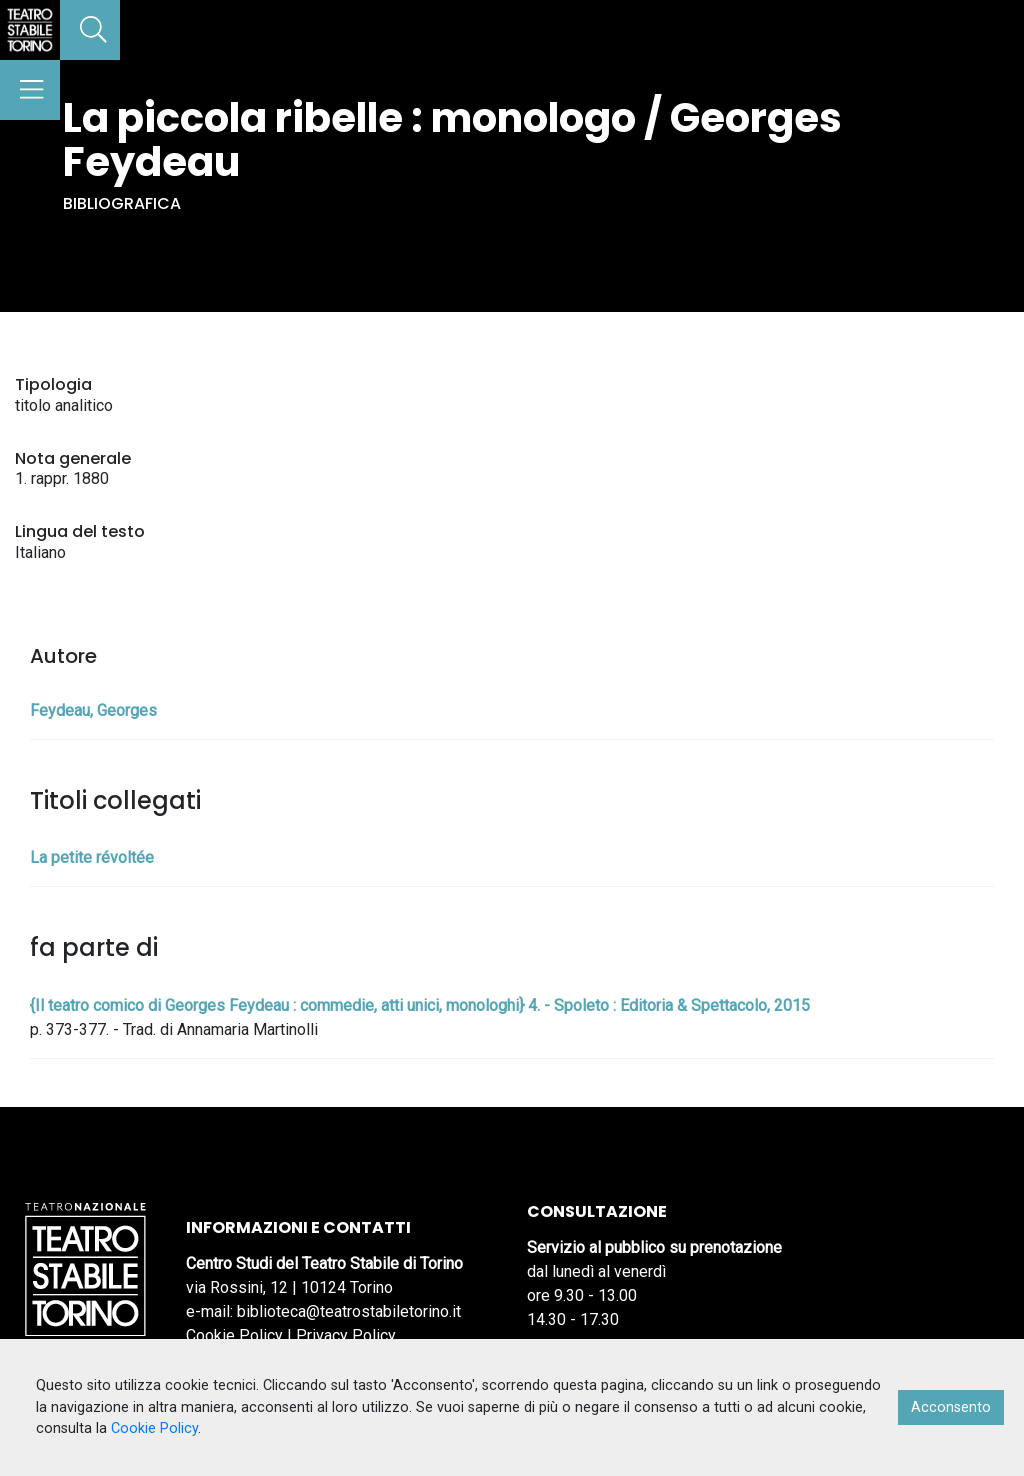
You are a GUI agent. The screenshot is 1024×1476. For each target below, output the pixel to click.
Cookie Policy (234, 1335)
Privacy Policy (346, 1335)
